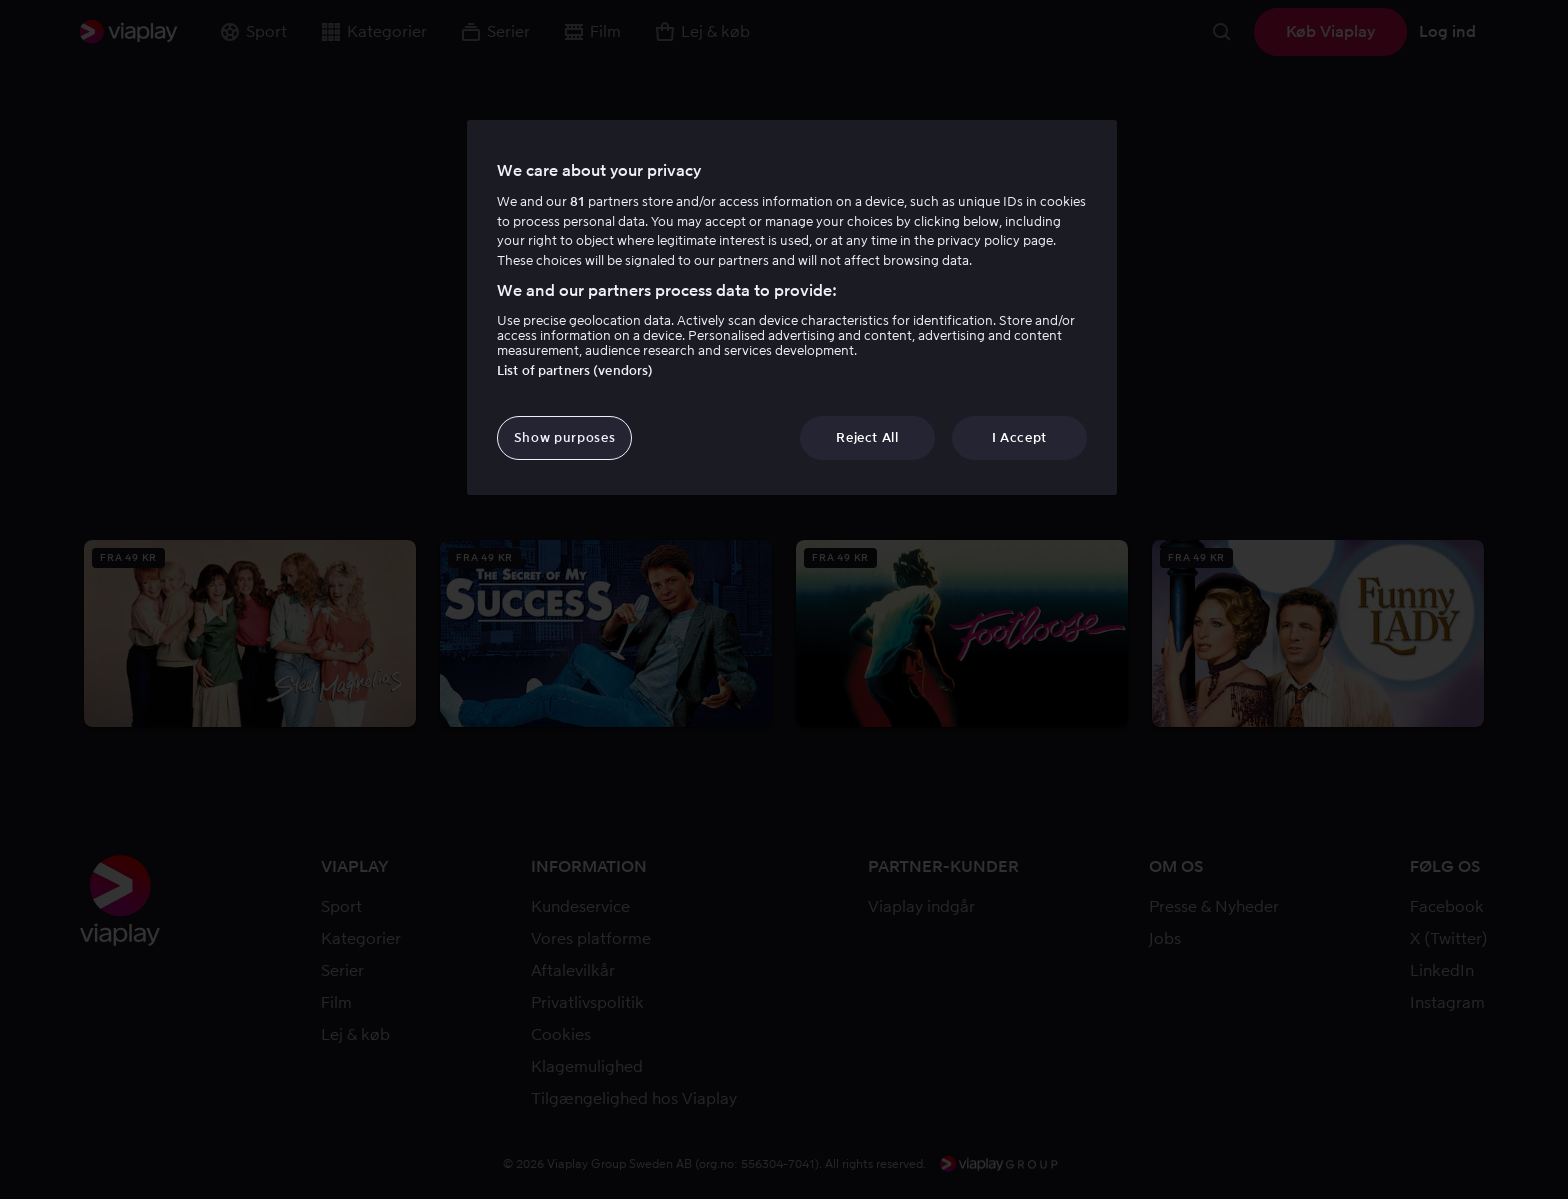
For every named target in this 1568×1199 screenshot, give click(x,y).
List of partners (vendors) (575, 370)
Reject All (867, 437)
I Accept (1019, 437)
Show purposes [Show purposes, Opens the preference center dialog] (564, 437)
